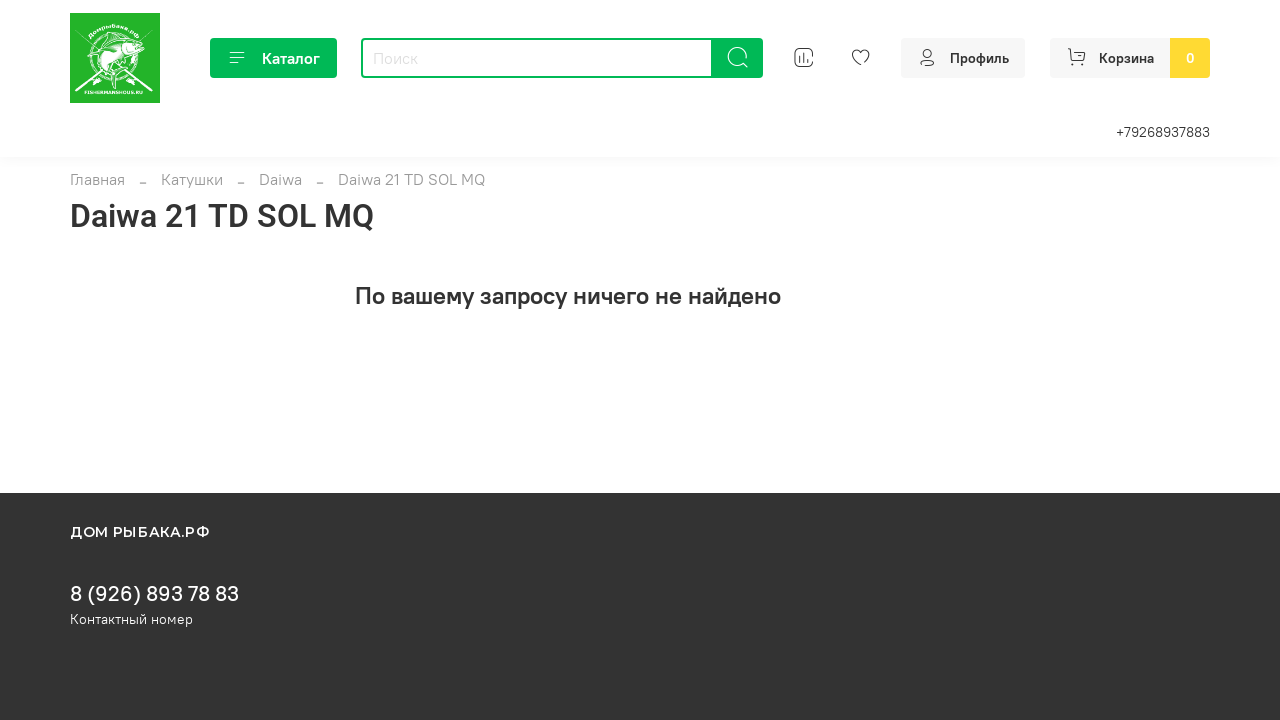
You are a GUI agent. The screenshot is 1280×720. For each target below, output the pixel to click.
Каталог (273, 58)
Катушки (192, 179)
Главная (97, 179)
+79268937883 (1163, 132)
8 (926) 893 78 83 (154, 593)
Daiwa (280, 179)
